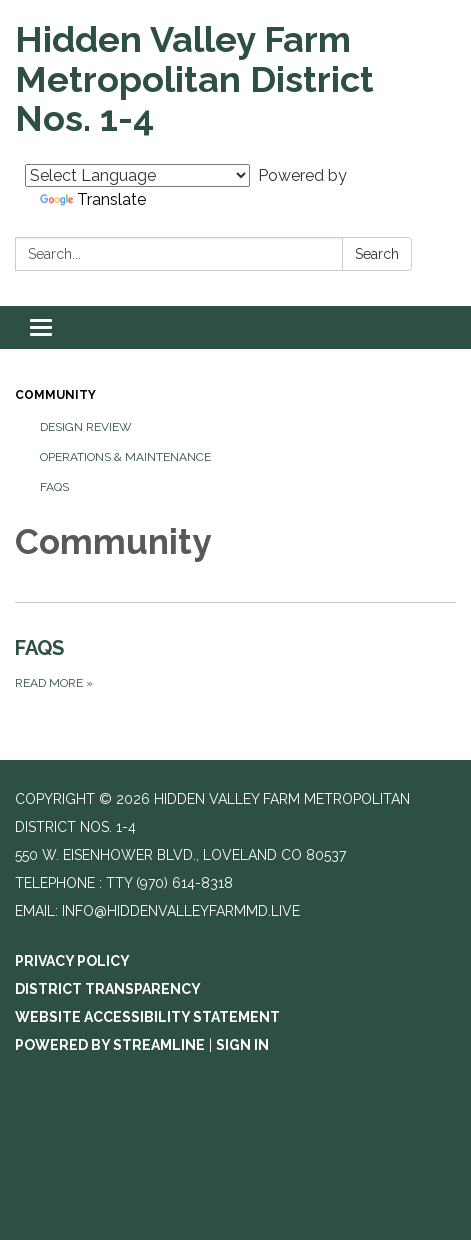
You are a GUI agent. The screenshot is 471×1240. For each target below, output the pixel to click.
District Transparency (108, 989)
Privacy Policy (72, 961)
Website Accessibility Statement (147, 1017)
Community (55, 395)
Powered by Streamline (110, 1045)
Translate (93, 199)
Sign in (242, 1045)
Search (377, 254)
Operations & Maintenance (125, 457)
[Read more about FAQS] (235, 663)
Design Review (86, 427)
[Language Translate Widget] (137, 175)
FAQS (54, 487)
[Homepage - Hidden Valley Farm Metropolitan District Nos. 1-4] (235, 79)
